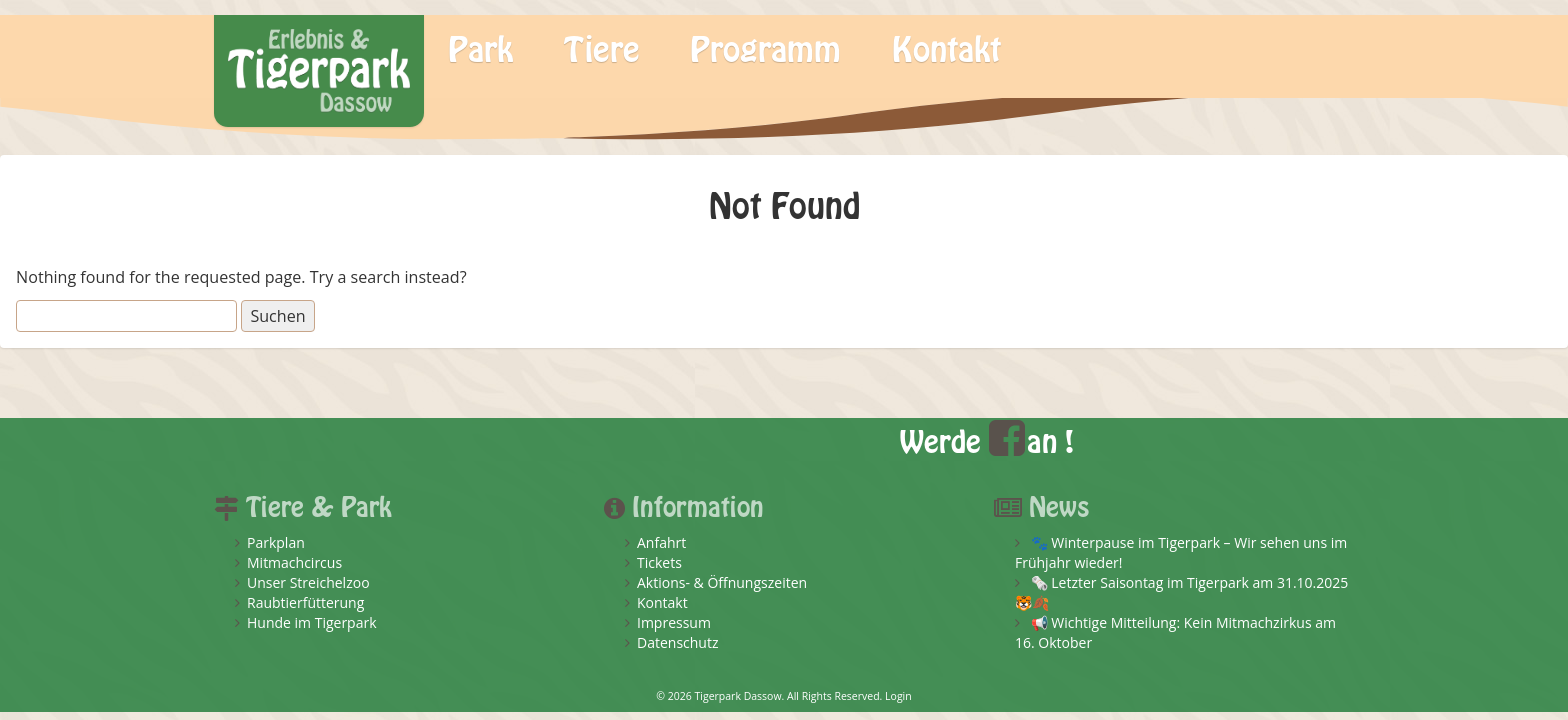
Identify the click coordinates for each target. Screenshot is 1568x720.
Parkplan (276, 542)
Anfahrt (661, 542)
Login (898, 696)
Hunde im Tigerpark (312, 622)
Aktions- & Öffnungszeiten (722, 582)
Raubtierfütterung (305, 602)
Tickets (659, 562)
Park (480, 51)
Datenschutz (677, 642)
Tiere (602, 51)
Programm (765, 51)
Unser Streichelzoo (308, 582)
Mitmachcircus (294, 562)
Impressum (674, 622)
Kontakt (946, 51)
